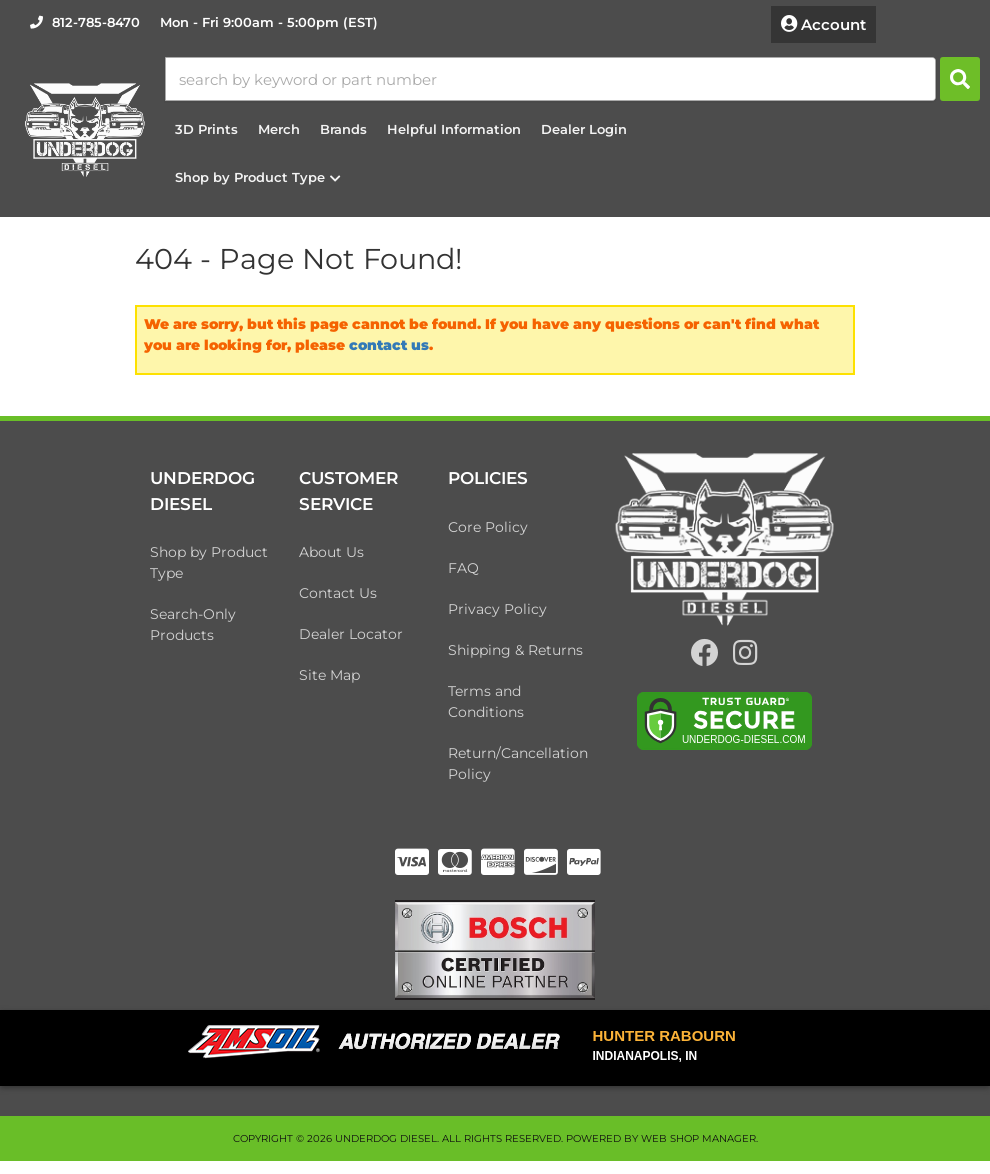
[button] (594, 83)
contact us (389, 354)
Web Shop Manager (698, 1151)
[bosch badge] (495, 961)
